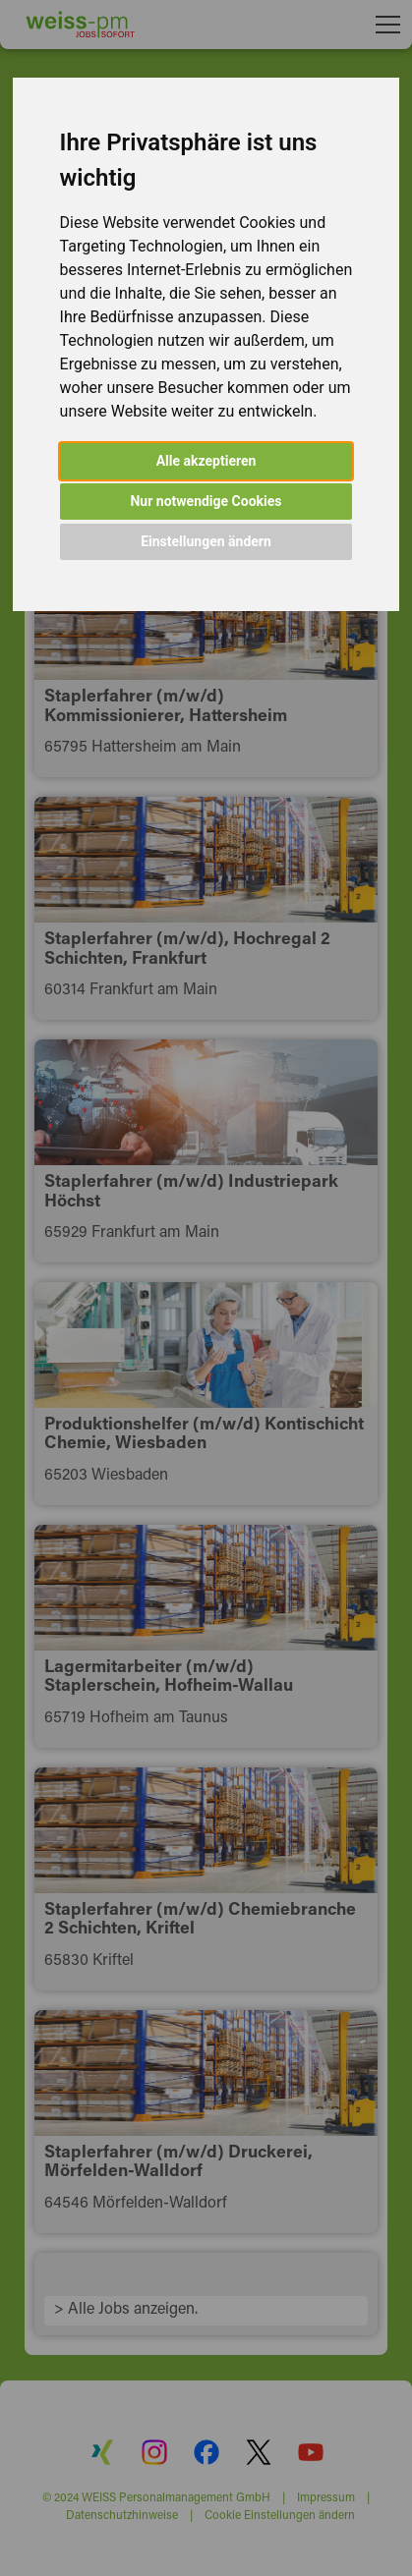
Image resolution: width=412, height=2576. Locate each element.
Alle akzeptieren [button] (206, 461)
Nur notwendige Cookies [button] (205, 501)
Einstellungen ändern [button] (206, 541)
